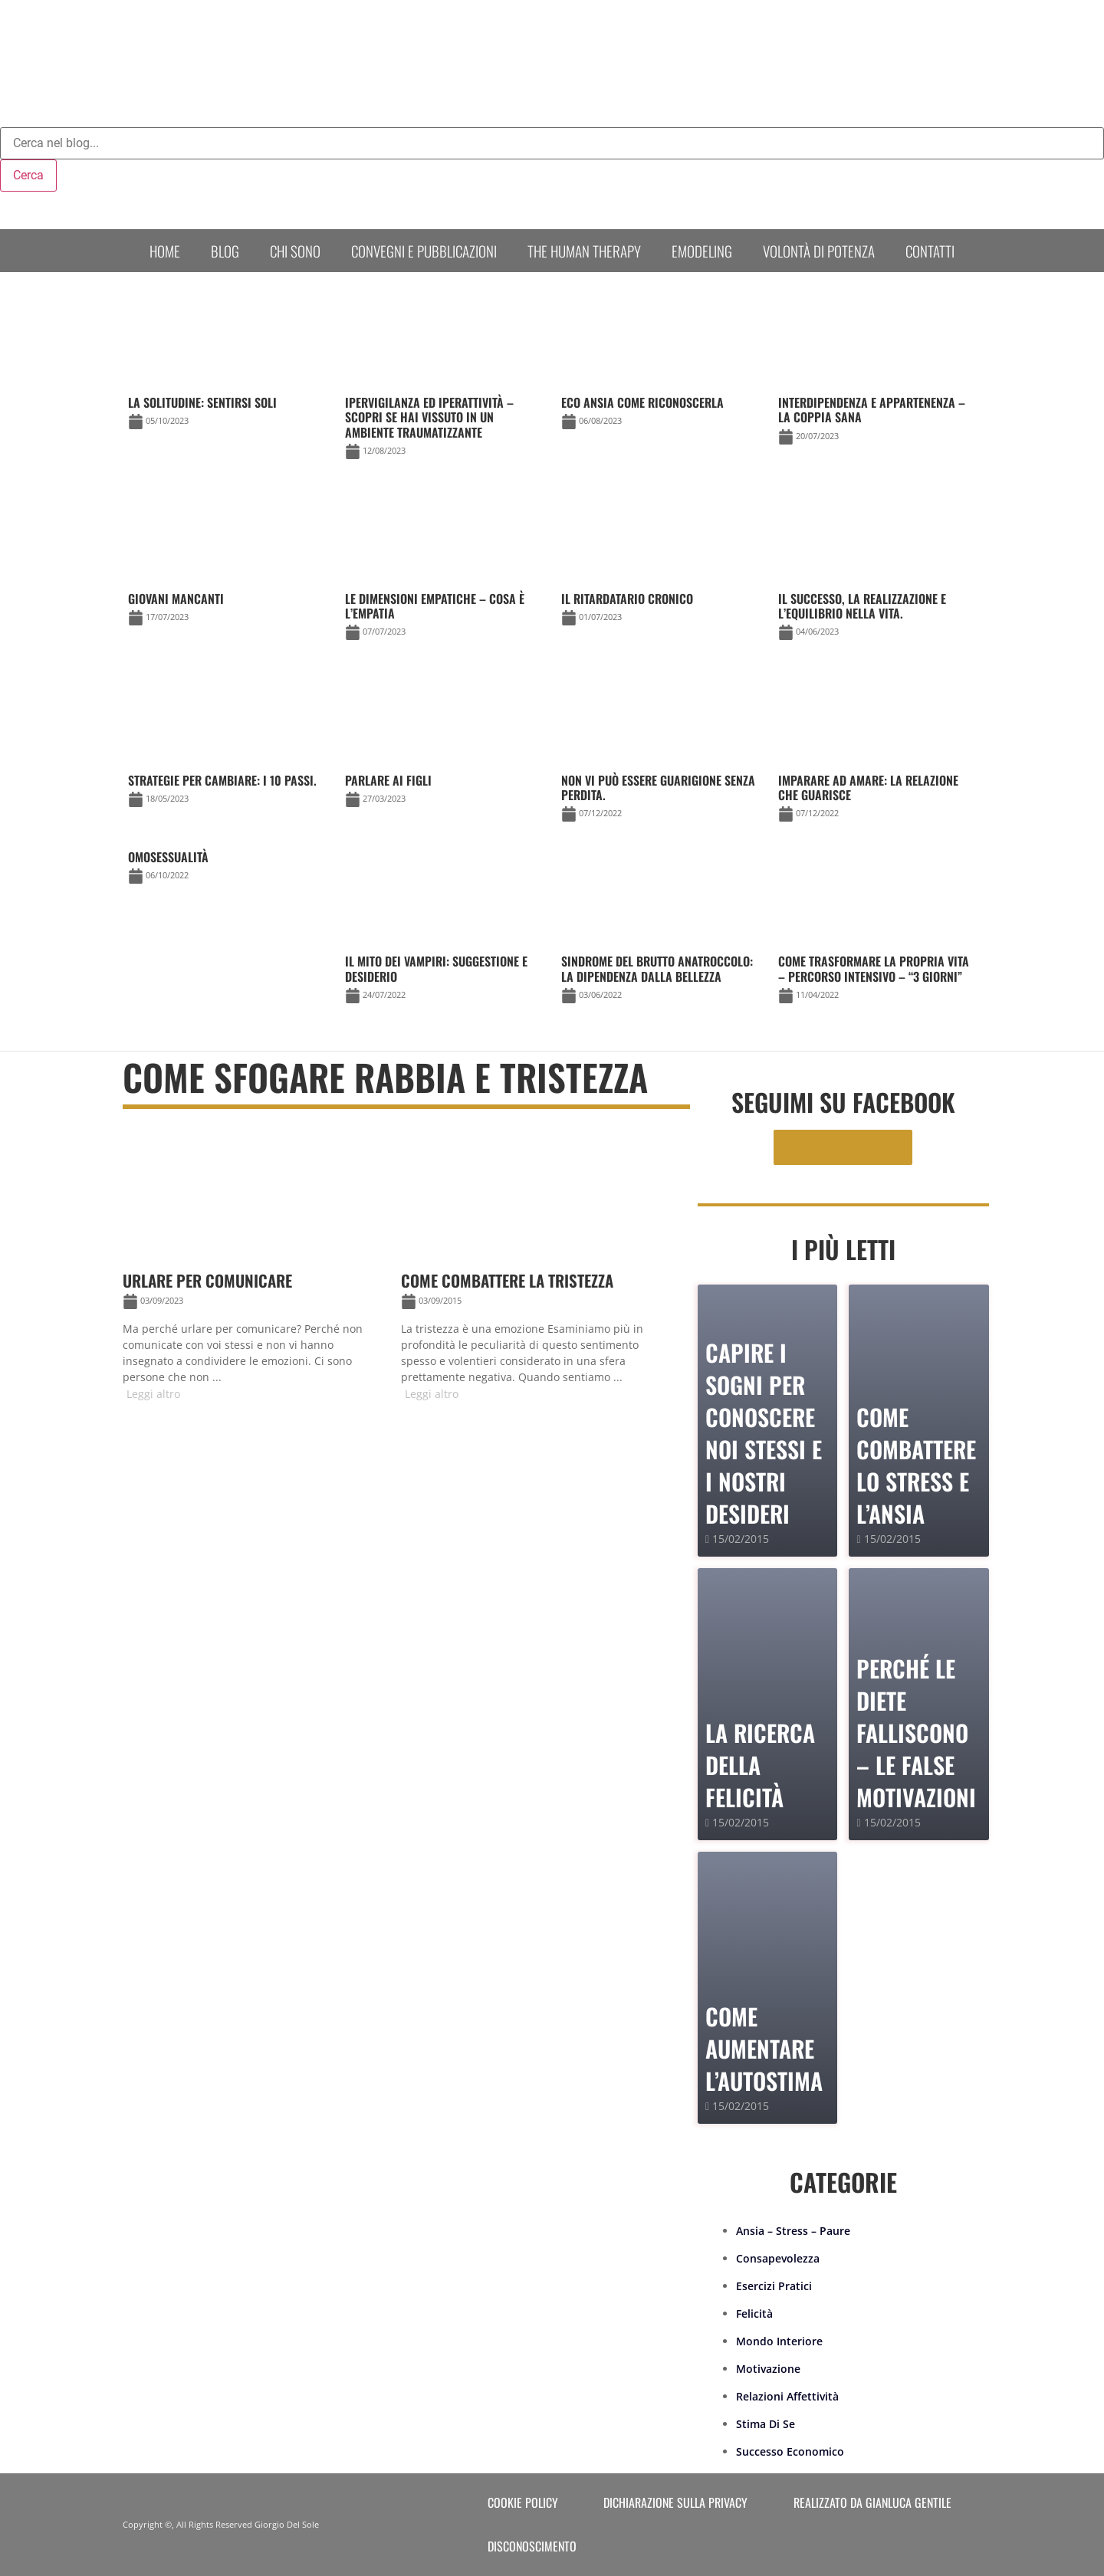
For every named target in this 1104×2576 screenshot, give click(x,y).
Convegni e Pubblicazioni (424, 250)
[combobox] (552, 143)
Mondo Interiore (779, 2341)
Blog (225, 250)
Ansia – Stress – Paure (793, 2230)
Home (165, 250)
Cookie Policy (523, 2502)
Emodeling (702, 250)
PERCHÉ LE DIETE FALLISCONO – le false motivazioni (916, 1732)
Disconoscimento (532, 2546)
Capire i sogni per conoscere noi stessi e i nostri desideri (763, 1433)
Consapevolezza (778, 2258)
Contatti (930, 250)
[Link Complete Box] (227, 869)
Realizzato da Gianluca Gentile (872, 2502)
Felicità (754, 2313)
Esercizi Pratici (774, 2286)
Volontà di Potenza (819, 250)
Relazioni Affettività (787, 2396)
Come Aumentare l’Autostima (764, 2048)
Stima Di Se (765, 2424)
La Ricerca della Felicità (760, 1764)
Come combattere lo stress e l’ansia (916, 1465)
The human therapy (584, 250)
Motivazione (768, 2368)
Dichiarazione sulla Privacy (675, 2502)
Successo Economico (790, 2451)
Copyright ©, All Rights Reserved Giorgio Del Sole (221, 2524)
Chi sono (295, 250)
